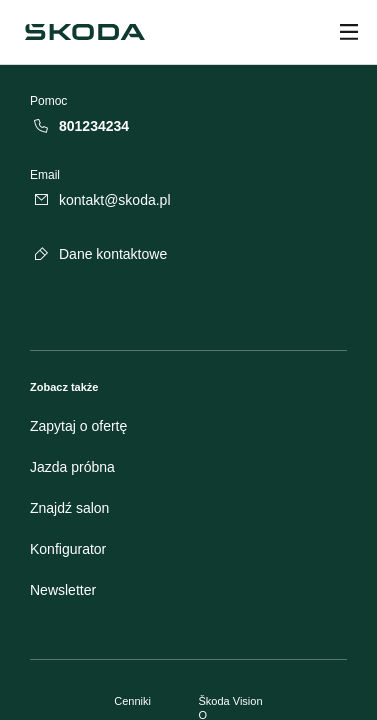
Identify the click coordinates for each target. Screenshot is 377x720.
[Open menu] (349, 32)
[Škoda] (85, 32)
